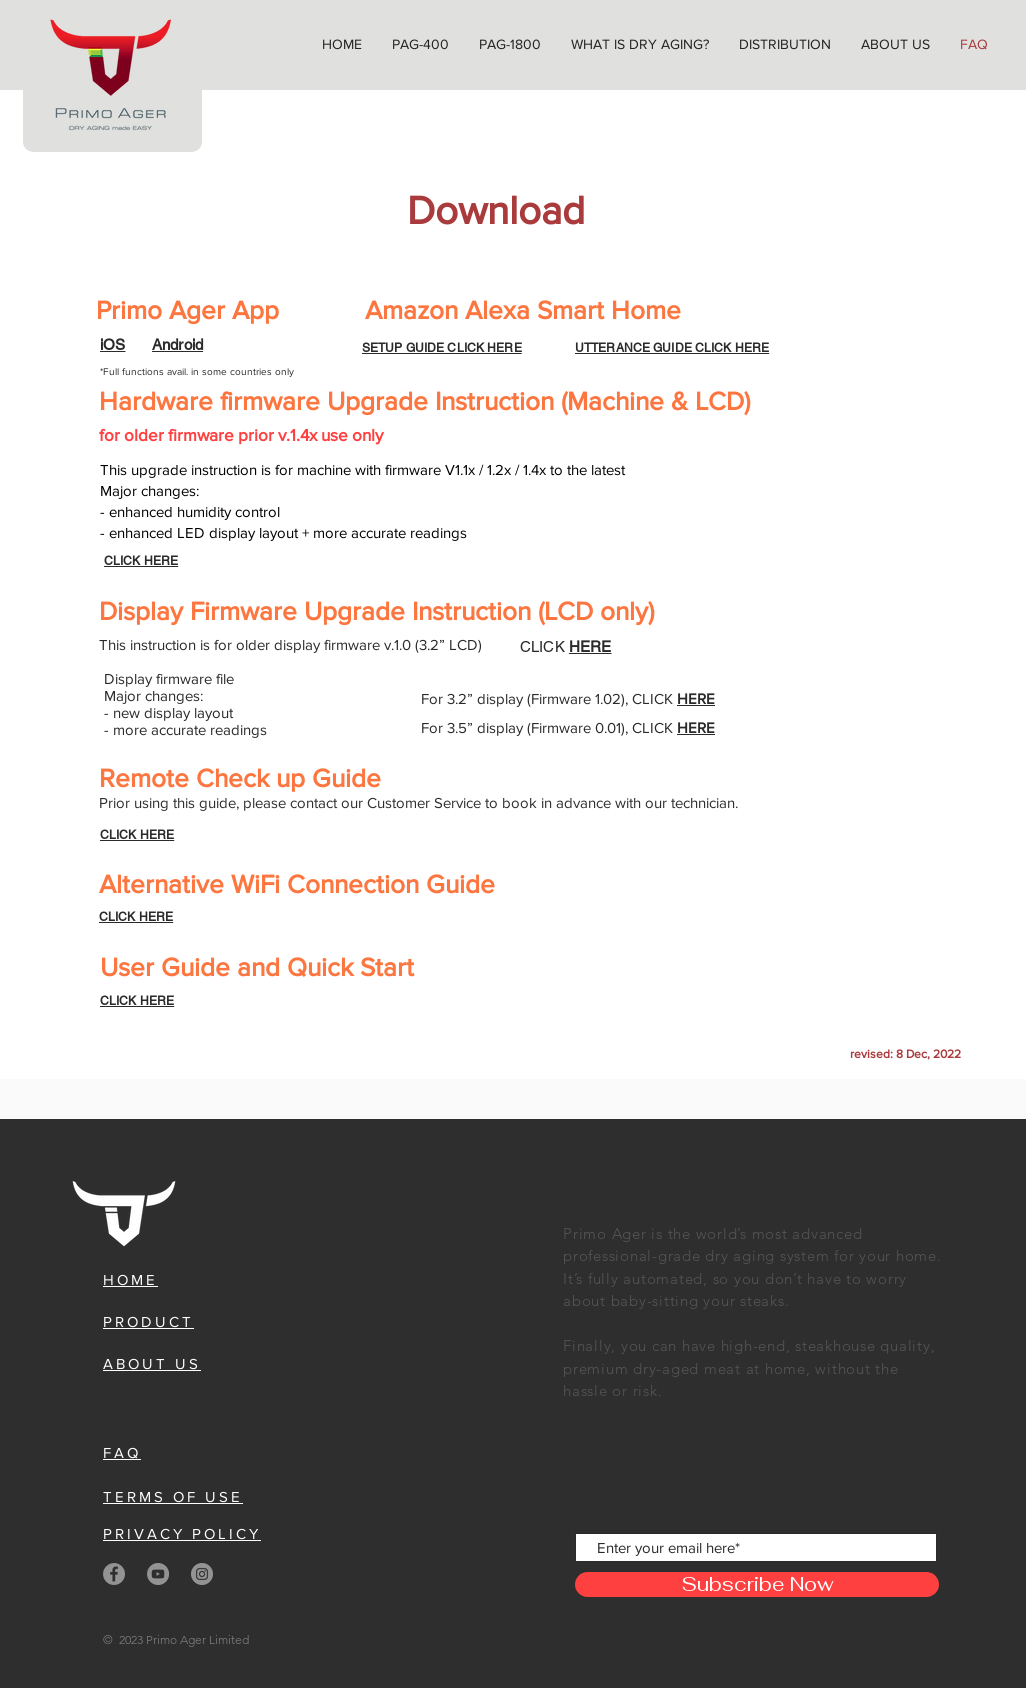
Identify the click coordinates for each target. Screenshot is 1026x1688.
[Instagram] (202, 1574)
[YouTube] (158, 1574)
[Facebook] (114, 1574)
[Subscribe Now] (757, 1584)
